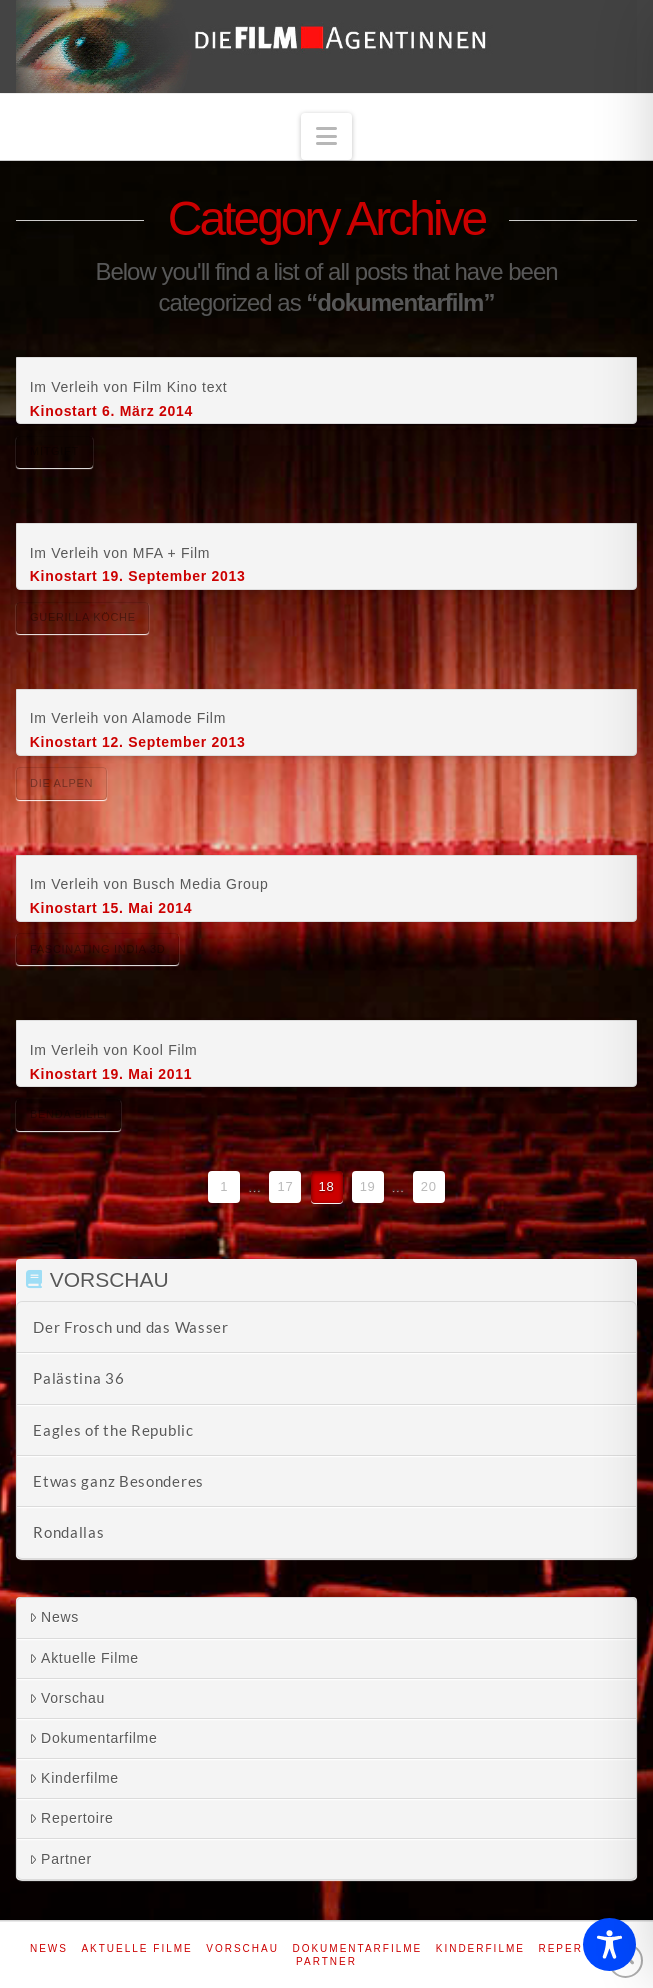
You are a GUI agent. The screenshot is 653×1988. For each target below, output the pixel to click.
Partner (60, 1859)
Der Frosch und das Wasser (131, 1327)
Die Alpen (61, 783)
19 (368, 1186)
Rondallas (68, 1532)
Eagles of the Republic (113, 1430)
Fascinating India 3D (97, 949)
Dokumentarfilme (93, 1738)
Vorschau (67, 1698)
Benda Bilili (69, 1114)
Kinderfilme (74, 1778)
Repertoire (71, 1818)
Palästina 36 (78, 1378)
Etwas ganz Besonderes (118, 1481)
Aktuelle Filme (84, 1658)
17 (285, 1186)
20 (429, 1186)
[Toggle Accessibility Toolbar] (609, 1944)
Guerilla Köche (83, 617)
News (54, 1617)
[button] (327, 136)
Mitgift (54, 451)
